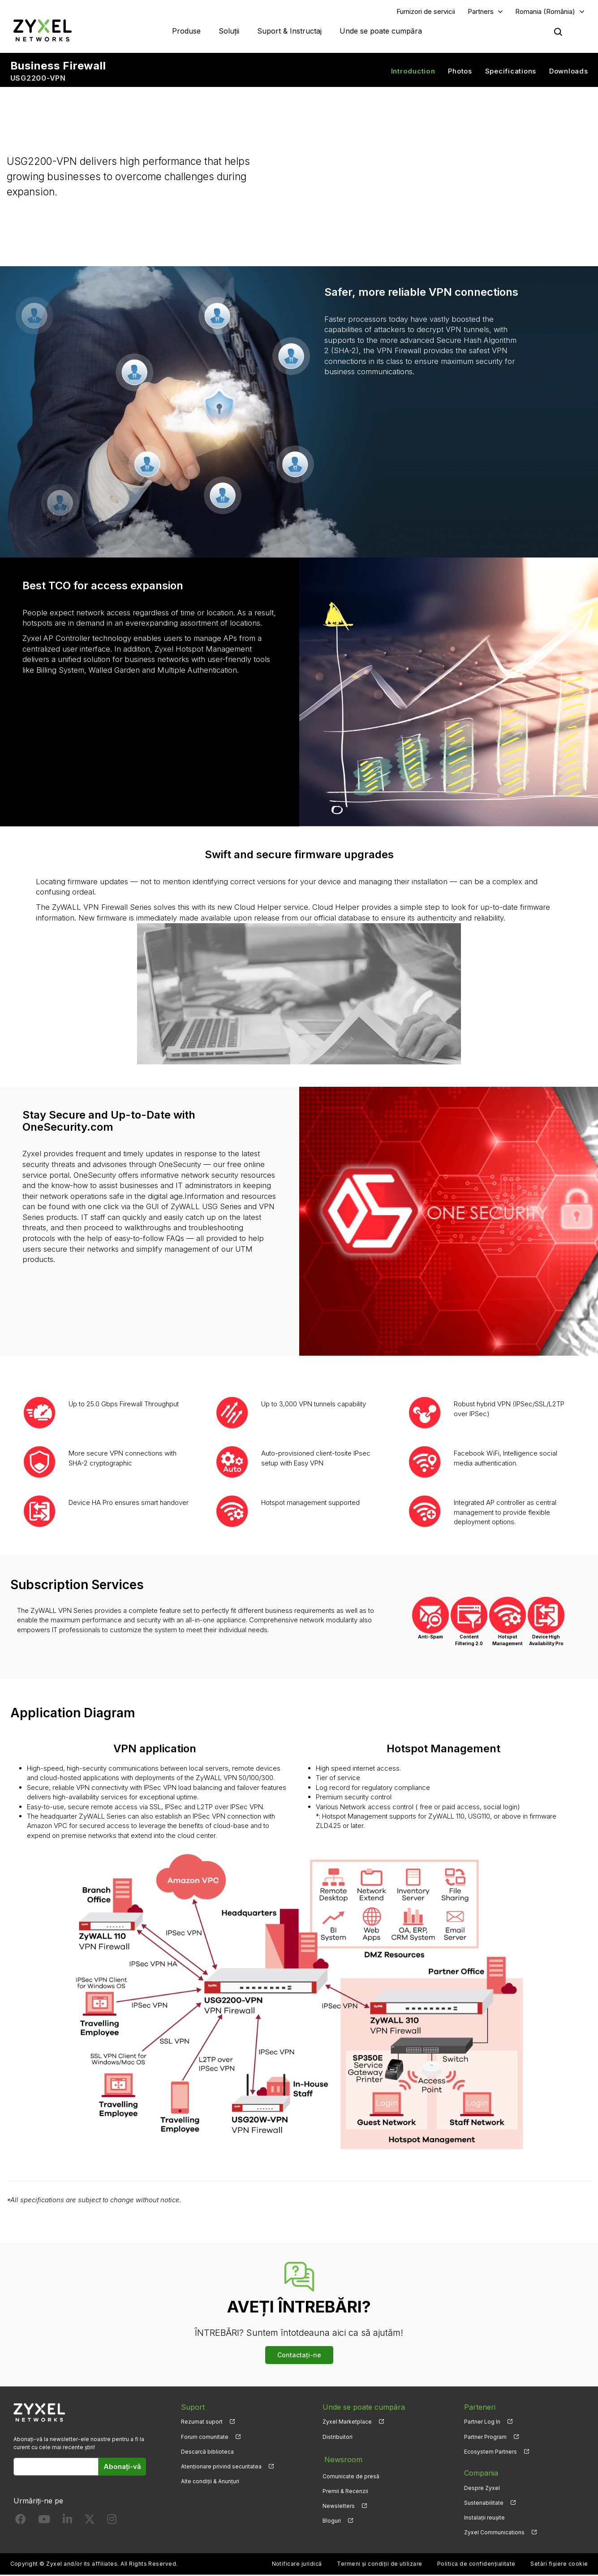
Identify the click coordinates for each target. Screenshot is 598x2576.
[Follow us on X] (89, 2522)
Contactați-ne (299, 2356)
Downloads (568, 72)
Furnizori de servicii (425, 12)
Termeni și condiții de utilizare (379, 2565)
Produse (186, 31)
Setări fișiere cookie (559, 2565)
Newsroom (341, 2459)
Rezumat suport (202, 2423)
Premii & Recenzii (345, 2488)
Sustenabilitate (483, 2503)
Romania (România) (545, 12)
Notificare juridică (297, 2565)
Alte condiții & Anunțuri (210, 2482)
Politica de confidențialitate (476, 2565)
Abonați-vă (122, 2467)
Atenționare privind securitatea (221, 2467)
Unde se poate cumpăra (381, 31)
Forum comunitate (204, 2437)
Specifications (511, 72)
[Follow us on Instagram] (111, 2522)
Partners (481, 12)
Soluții (229, 31)
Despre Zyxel (482, 2488)
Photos (460, 72)
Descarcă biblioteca (207, 2452)
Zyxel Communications (494, 2533)
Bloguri (332, 2518)
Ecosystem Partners (490, 2452)
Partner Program (485, 2437)
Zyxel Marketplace (347, 2423)
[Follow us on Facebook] (20, 2522)
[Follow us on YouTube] (44, 2522)
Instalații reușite (484, 2518)
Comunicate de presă (351, 2474)
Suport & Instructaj (289, 31)
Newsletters (339, 2503)
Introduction (413, 72)
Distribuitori (338, 2437)
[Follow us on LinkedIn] (67, 2522)
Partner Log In (482, 2423)
